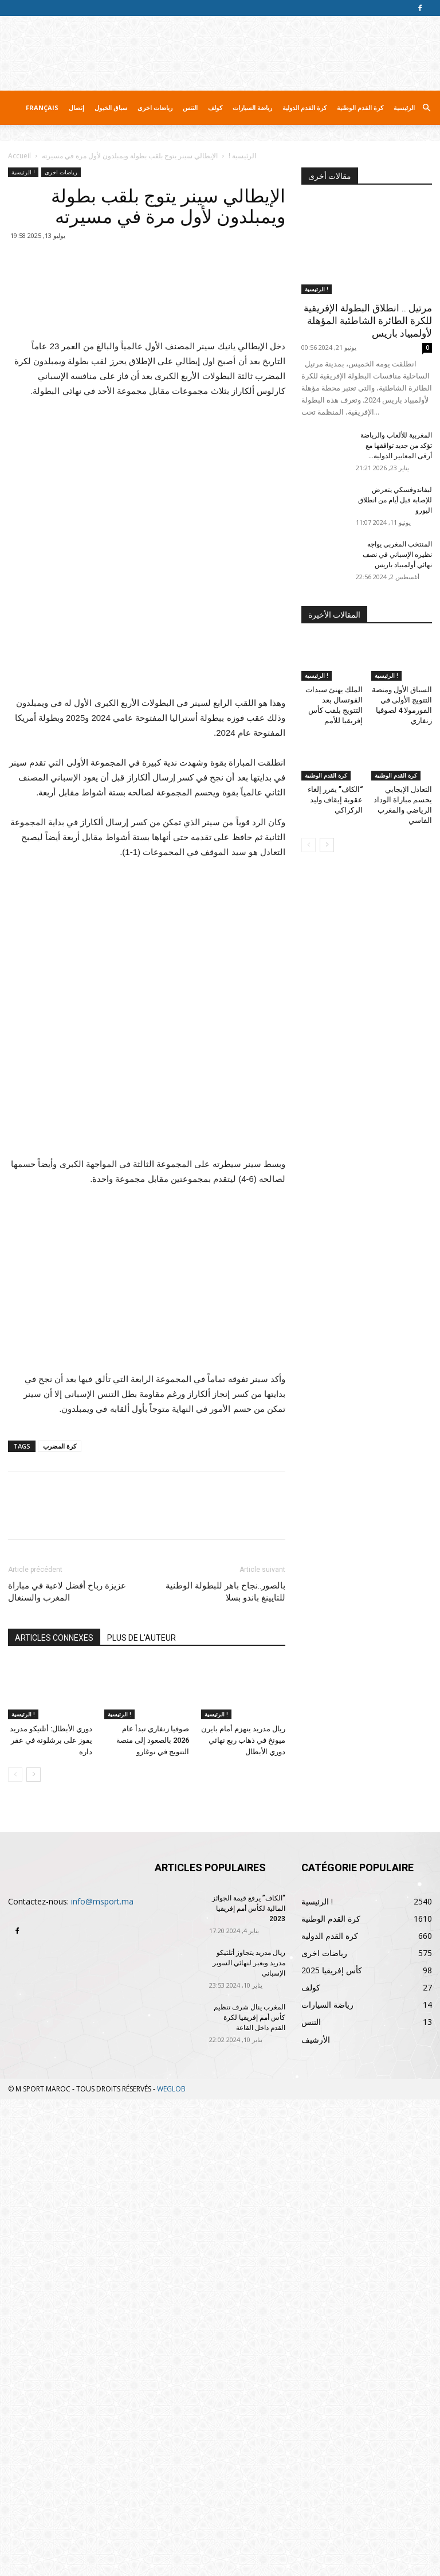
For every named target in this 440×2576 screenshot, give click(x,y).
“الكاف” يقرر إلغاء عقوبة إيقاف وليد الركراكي (335, 799)
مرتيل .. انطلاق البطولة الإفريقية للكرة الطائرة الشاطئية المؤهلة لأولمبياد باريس (368, 320)
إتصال (76, 107)
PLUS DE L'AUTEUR (141, 2114)
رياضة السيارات (252, 107)
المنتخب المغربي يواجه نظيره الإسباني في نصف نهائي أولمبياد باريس (397, 554)
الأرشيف (315, 2516)
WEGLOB (171, 2565)
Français (42, 107)
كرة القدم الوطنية (360, 107)
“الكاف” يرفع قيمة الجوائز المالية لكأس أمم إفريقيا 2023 (248, 2385)
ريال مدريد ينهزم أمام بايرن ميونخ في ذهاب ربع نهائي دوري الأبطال (243, 2216)
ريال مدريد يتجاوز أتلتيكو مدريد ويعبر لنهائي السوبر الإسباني (249, 2439)
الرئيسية (404, 107)
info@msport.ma (102, 2377)
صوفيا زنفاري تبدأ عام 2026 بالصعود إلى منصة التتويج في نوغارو (152, 2216)
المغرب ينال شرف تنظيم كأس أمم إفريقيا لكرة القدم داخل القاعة (249, 2494)
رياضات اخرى (155, 107)
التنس (190, 107)
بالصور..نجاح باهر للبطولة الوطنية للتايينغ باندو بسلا (225, 2068)
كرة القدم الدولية (304, 107)
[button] (426, 108)
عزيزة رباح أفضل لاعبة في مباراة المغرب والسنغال (67, 2068)
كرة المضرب (59, 1922)
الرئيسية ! (242, 156)
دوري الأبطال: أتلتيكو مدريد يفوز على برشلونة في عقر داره (51, 2216)
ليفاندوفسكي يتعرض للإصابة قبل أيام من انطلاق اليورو (395, 500)
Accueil (19, 156)
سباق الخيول (111, 107)
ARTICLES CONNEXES (54, 2114)
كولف (215, 107)
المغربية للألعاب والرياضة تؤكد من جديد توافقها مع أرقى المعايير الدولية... (396, 445)
